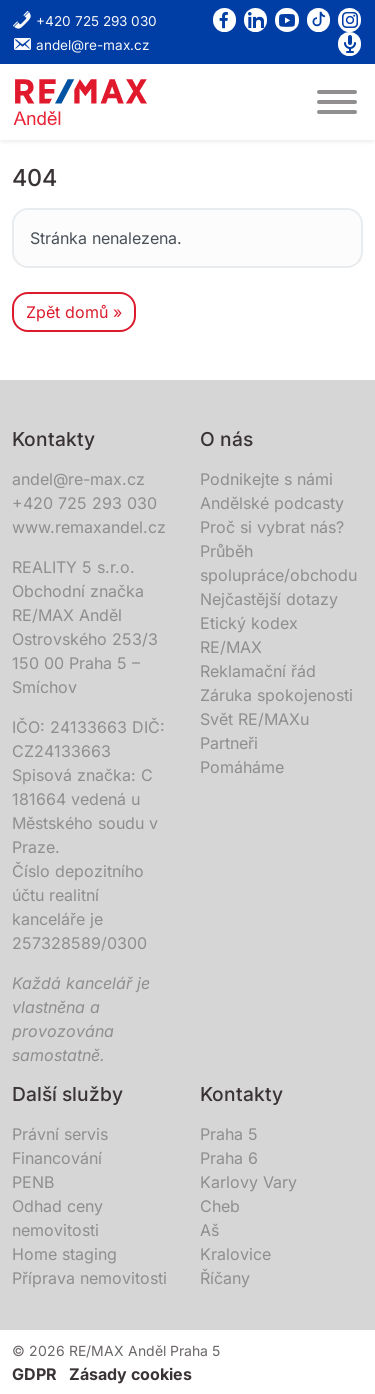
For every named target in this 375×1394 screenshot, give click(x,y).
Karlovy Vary (248, 1182)
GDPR (34, 1374)
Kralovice (235, 1254)
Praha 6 (229, 1158)
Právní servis (60, 1134)
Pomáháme (242, 767)
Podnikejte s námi (266, 479)
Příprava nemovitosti (89, 1278)
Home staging (64, 1254)
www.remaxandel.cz (89, 527)
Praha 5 (229, 1134)
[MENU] (337, 102)
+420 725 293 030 (84, 21)
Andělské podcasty (272, 503)
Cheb (220, 1206)
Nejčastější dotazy (269, 599)
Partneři (229, 743)
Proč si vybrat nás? (272, 527)
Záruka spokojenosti (276, 695)
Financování (57, 1158)
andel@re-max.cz (81, 45)
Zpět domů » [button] (74, 312)
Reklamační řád (258, 671)
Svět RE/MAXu (254, 719)
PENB (33, 1182)
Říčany (225, 1278)
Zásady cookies (130, 1374)
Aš (209, 1230)
